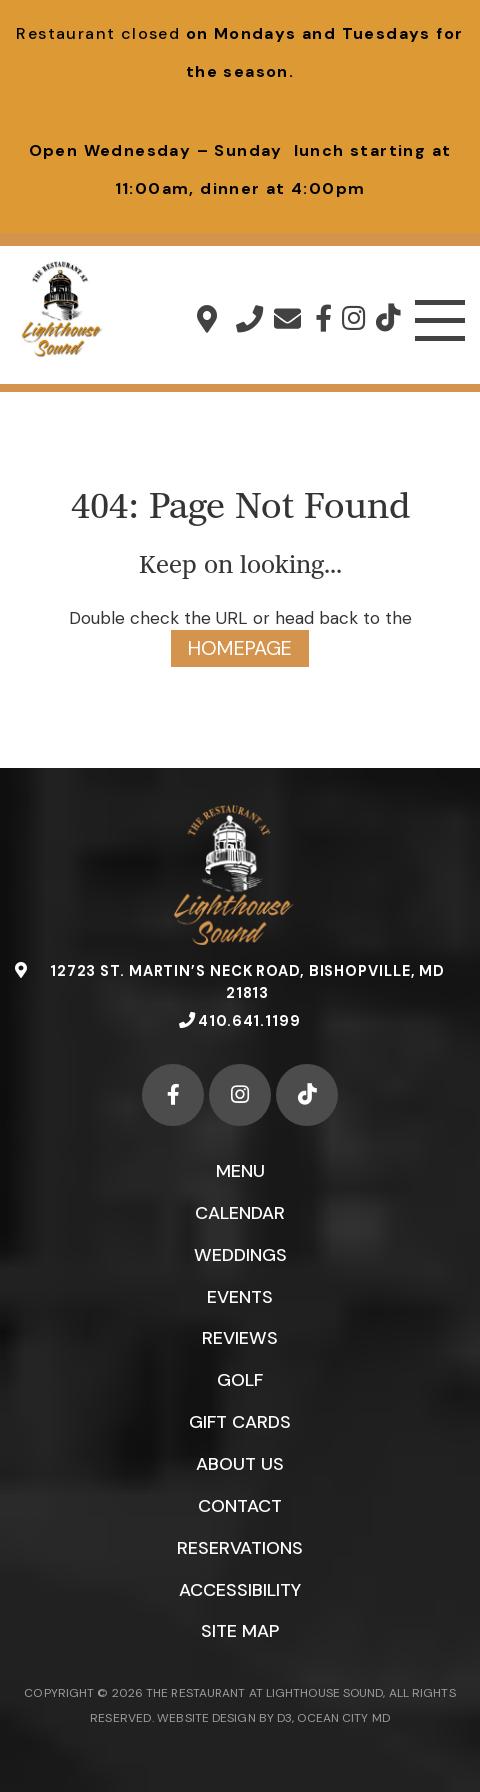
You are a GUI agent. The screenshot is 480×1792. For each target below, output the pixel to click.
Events (240, 1297)
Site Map (240, 1633)
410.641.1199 (249, 318)
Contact (240, 1507)
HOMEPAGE (240, 649)
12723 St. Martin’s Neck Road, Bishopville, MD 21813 (207, 318)
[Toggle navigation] (440, 321)
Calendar (240, 1213)
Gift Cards (240, 1423)
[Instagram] (354, 318)
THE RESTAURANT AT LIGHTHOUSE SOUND (265, 1695)
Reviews (240, 1339)
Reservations (240, 1549)
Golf (240, 1381)
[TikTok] (388, 318)
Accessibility (240, 1591)
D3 (284, 1719)
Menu (240, 1171)
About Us (240, 1465)
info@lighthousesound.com (287, 318)
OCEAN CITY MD (344, 1719)
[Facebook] (323, 318)
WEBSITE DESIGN (204, 1719)
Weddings (240, 1255)
